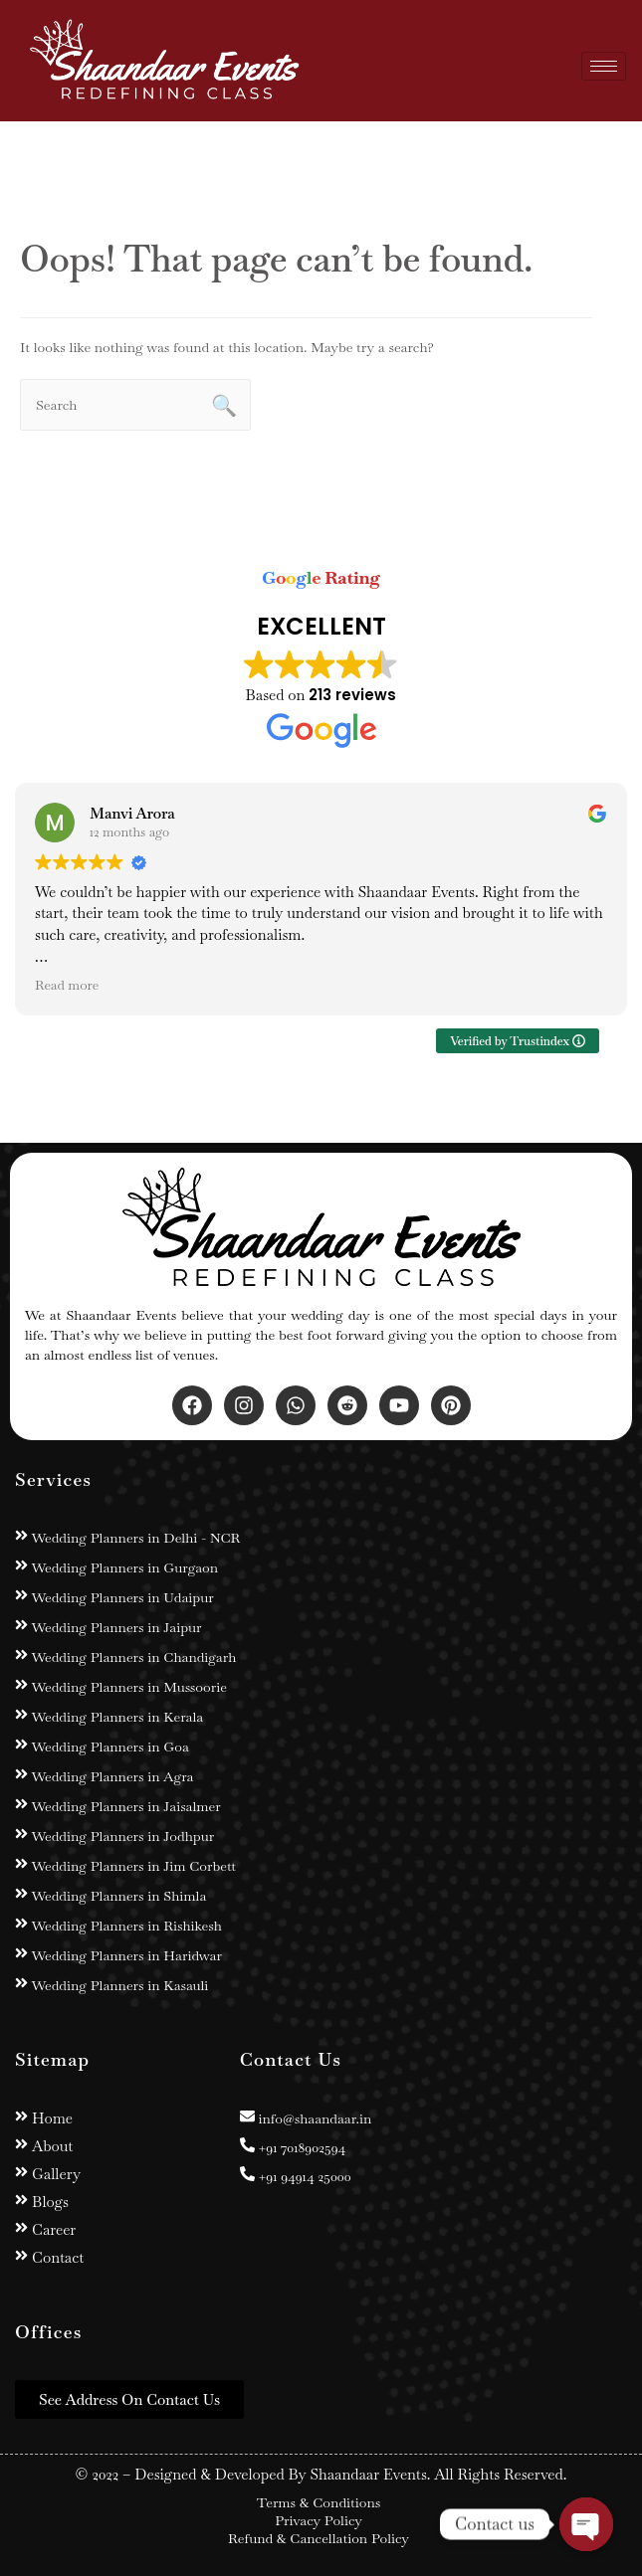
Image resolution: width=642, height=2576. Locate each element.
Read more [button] (67, 985)
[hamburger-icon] (603, 66)
